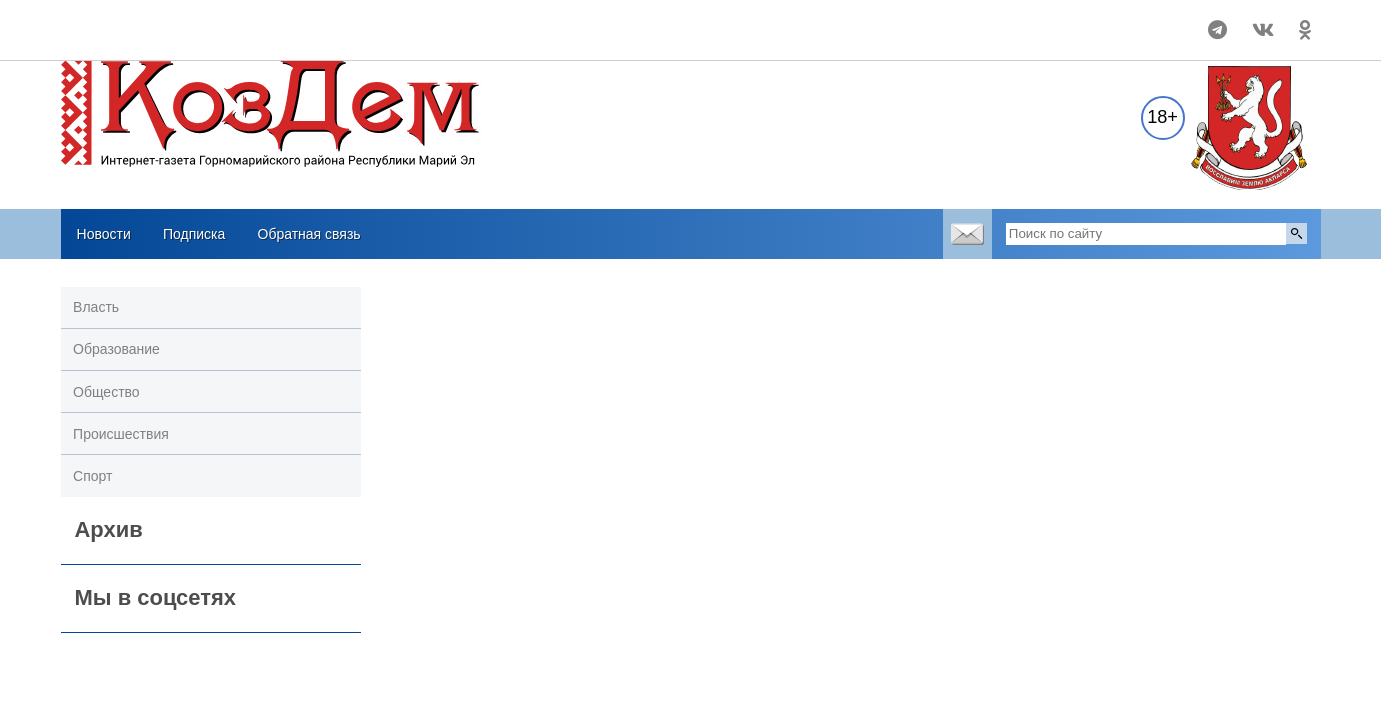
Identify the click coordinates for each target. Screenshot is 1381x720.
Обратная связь (309, 234)
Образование (116, 349)
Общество (106, 392)
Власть (96, 307)
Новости (104, 234)
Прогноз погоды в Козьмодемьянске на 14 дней (193, 21)
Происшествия (121, 434)
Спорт (92, 476)
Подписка (194, 234)
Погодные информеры (192, 39)
